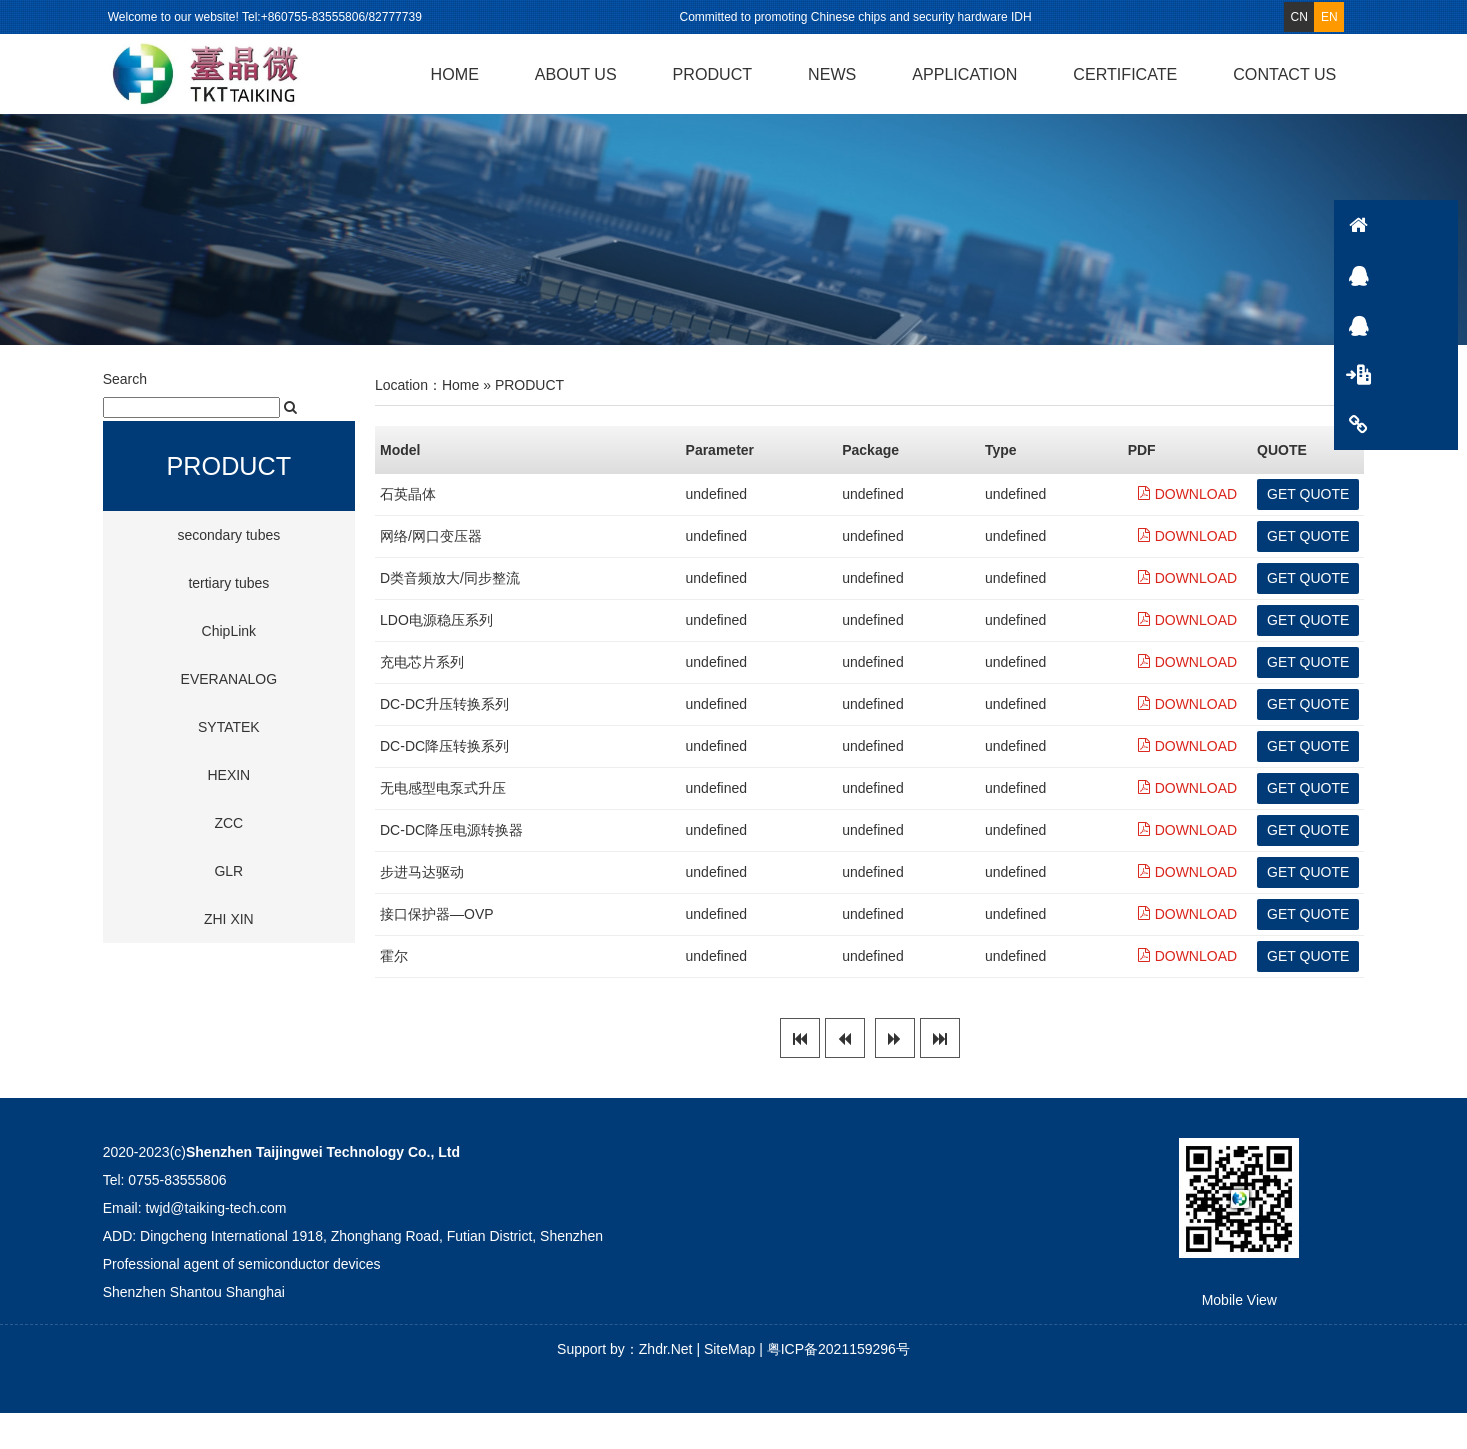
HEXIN (228, 812)
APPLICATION (964, 74)
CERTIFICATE (1125, 74)
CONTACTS (1432, 425)
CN (1299, 17)
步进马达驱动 (422, 909)
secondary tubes (228, 572)
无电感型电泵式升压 (443, 825)
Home (460, 421)
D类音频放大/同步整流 (450, 615)
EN (1329, 17)
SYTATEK (229, 764)
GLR (228, 908)
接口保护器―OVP (437, 951)
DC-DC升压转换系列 (444, 741)
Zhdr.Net (666, 1385)
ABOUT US (576, 74)
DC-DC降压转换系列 (444, 783)
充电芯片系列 (422, 699)
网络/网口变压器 (431, 573)
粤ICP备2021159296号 (838, 1385)
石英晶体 (408, 531)
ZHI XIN (229, 956)
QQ (1432, 275)
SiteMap (729, 1385)
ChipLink (229, 668)
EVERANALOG (229, 716)
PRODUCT (713, 74)
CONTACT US (1284, 74)
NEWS (832, 74)
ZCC (228, 860)
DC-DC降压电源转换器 (451, 867)
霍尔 (394, 993)
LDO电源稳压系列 (436, 657)
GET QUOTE (1308, 530)
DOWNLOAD (1187, 531)
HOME (455, 74)
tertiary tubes (228, 620)
